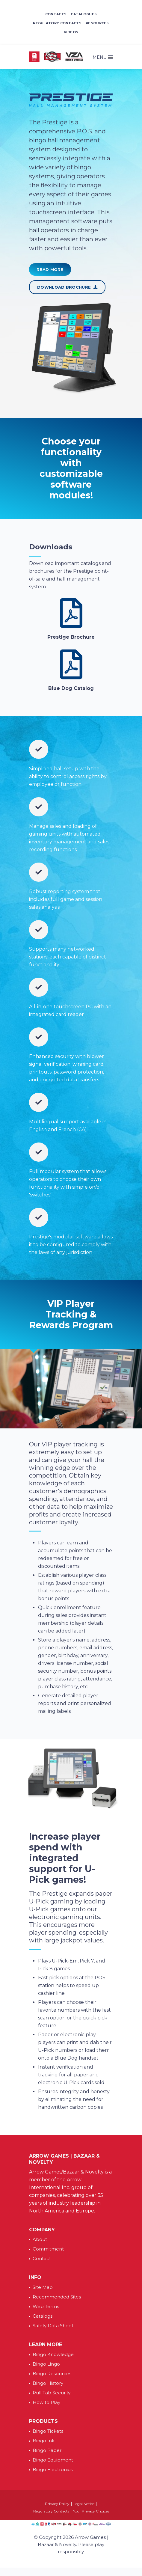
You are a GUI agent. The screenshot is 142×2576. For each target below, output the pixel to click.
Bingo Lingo (46, 2364)
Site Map (43, 2287)
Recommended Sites (57, 2297)
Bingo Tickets (48, 2431)
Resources (97, 23)
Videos (71, 32)
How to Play (46, 2402)
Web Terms (46, 2306)
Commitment (48, 2249)
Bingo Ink (44, 2441)
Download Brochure (67, 287)
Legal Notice (83, 2503)
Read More (50, 269)
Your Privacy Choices (91, 2511)
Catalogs (42, 2316)
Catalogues (84, 14)
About (40, 2239)
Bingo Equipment (53, 2460)
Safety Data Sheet (53, 2325)
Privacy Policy (57, 2503)
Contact (42, 2258)
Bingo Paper (47, 2450)
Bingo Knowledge (53, 2354)
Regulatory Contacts (57, 23)
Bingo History (48, 2383)
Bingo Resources (52, 2373)
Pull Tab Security (51, 2393)
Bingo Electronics (52, 2469)
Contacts (56, 14)
